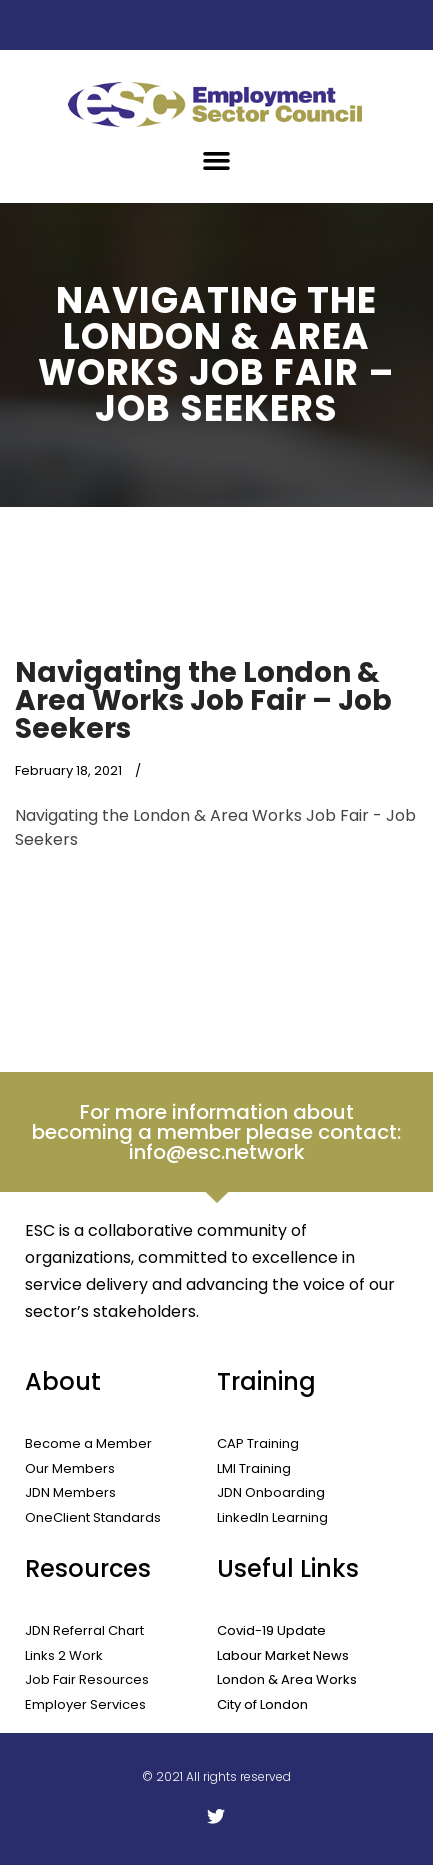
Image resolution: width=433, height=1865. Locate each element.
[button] (217, 161)
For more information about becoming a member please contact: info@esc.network (216, 1132)
